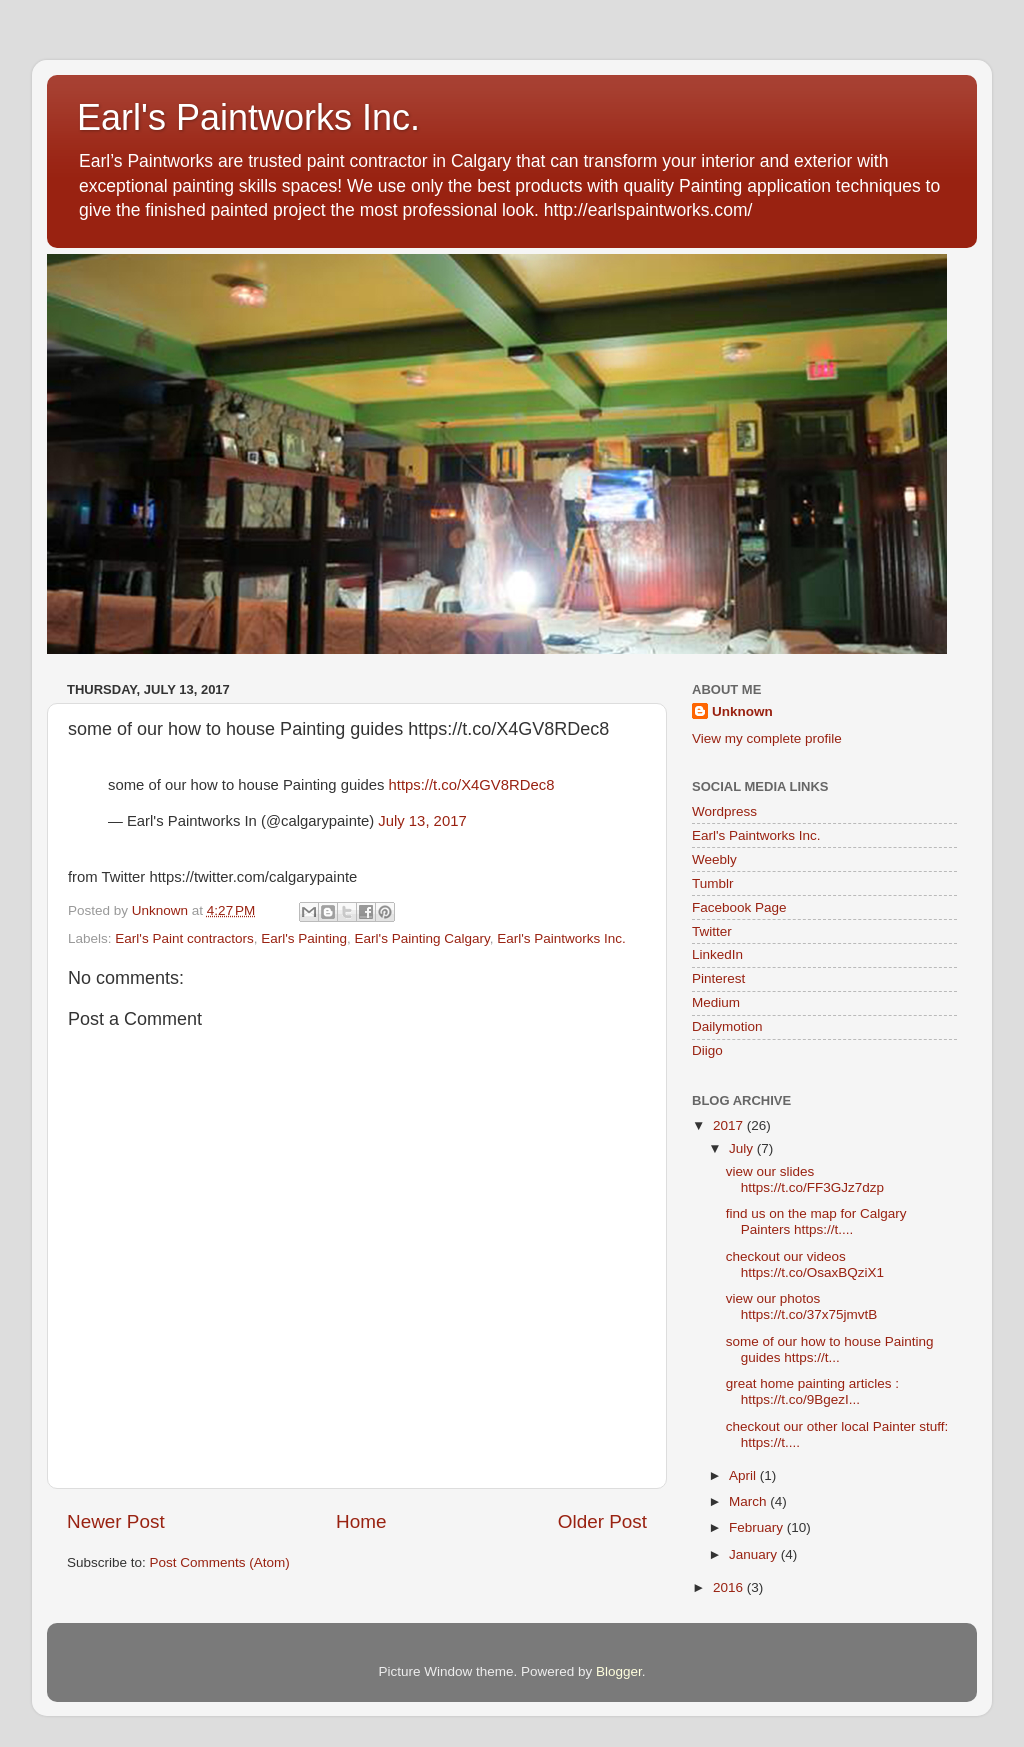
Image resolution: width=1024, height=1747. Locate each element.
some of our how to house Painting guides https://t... (830, 1349)
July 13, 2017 (422, 821)
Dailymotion (727, 1026)
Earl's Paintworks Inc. (248, 117)
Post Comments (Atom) (220, 1562)
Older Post (602, 1521)
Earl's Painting (304, 938)
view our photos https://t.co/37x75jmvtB (802, 1306)
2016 (730, 1587)
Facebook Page (739, 907)
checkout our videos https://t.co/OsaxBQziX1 (805, 1264)
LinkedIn (717, 954)
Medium (716, 1002)
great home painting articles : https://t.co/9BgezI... (812, 1391)
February (758, 1527)
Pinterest (718, 978)
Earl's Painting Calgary (422, 938)
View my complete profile (767, 738)
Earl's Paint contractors (184, 938)
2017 (730, 1125)
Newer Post (116, 1521)
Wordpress (724, 811)
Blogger (619, 1671)
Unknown (742, 711)
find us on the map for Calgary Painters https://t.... (816, 1221)
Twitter (712, 931)
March (749, 1501)
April (744, 1475)
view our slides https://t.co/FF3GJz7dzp (805, 1179)
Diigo (707, 1050)
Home (361, 1521)
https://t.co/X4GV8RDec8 (472, 785)
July (743, 1148)
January (755, 1554)
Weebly (714, 859)
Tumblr (713, 883)
